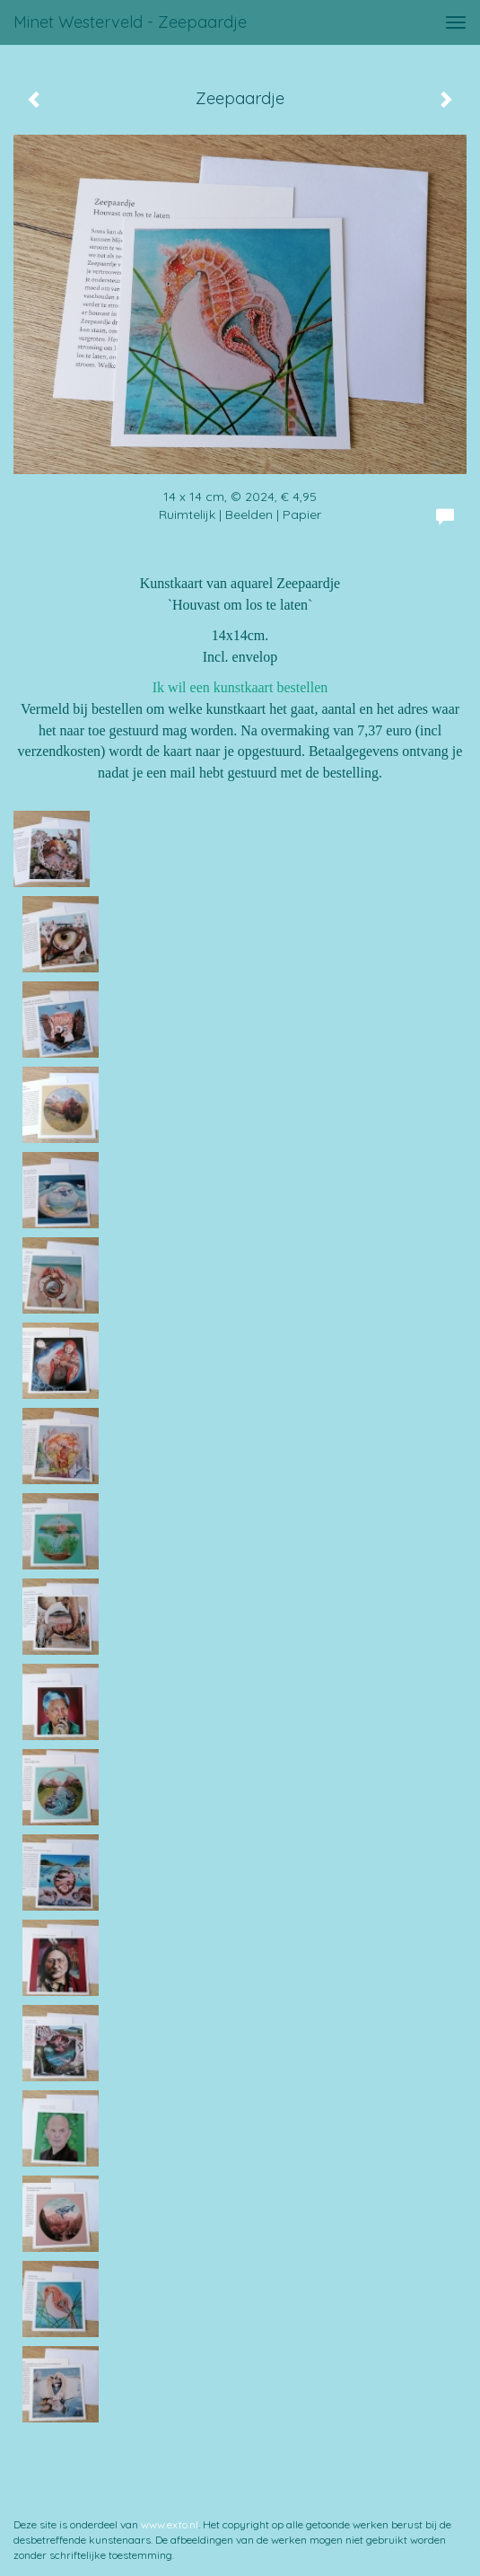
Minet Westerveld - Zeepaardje (130, 22)
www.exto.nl (169, 2524)
